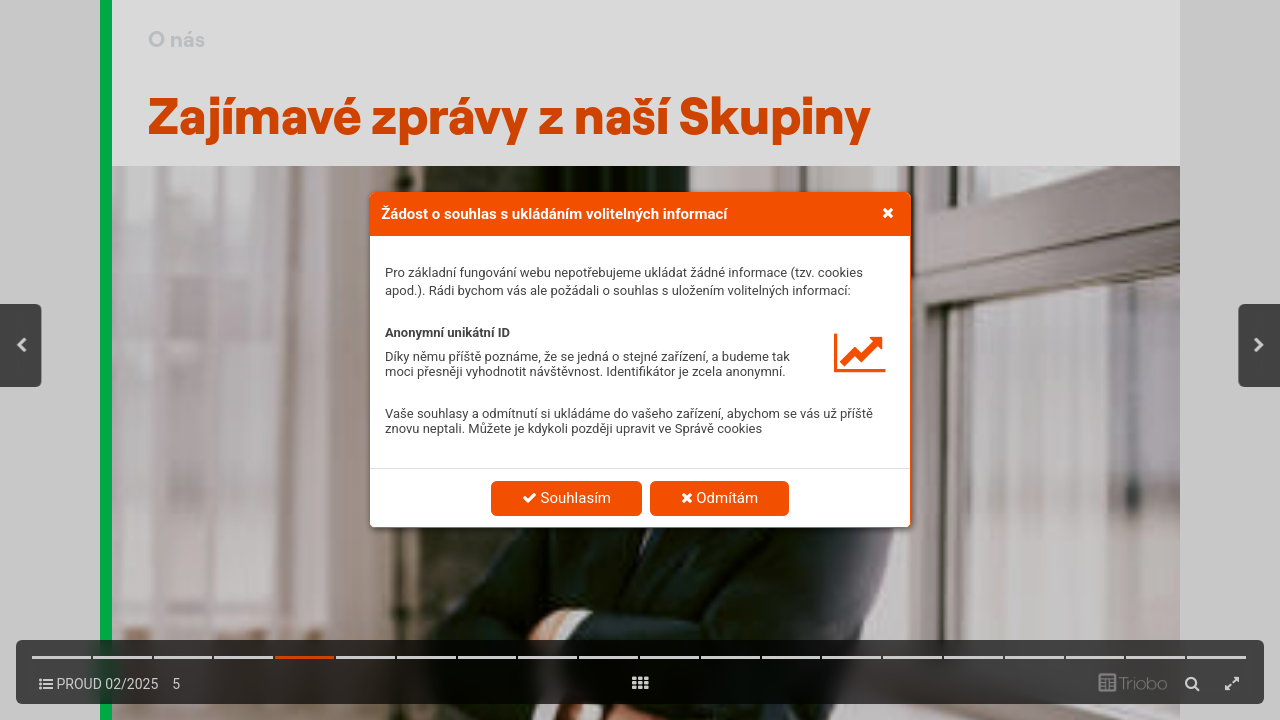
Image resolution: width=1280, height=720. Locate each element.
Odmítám (720, 498)
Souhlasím (566, 498)
